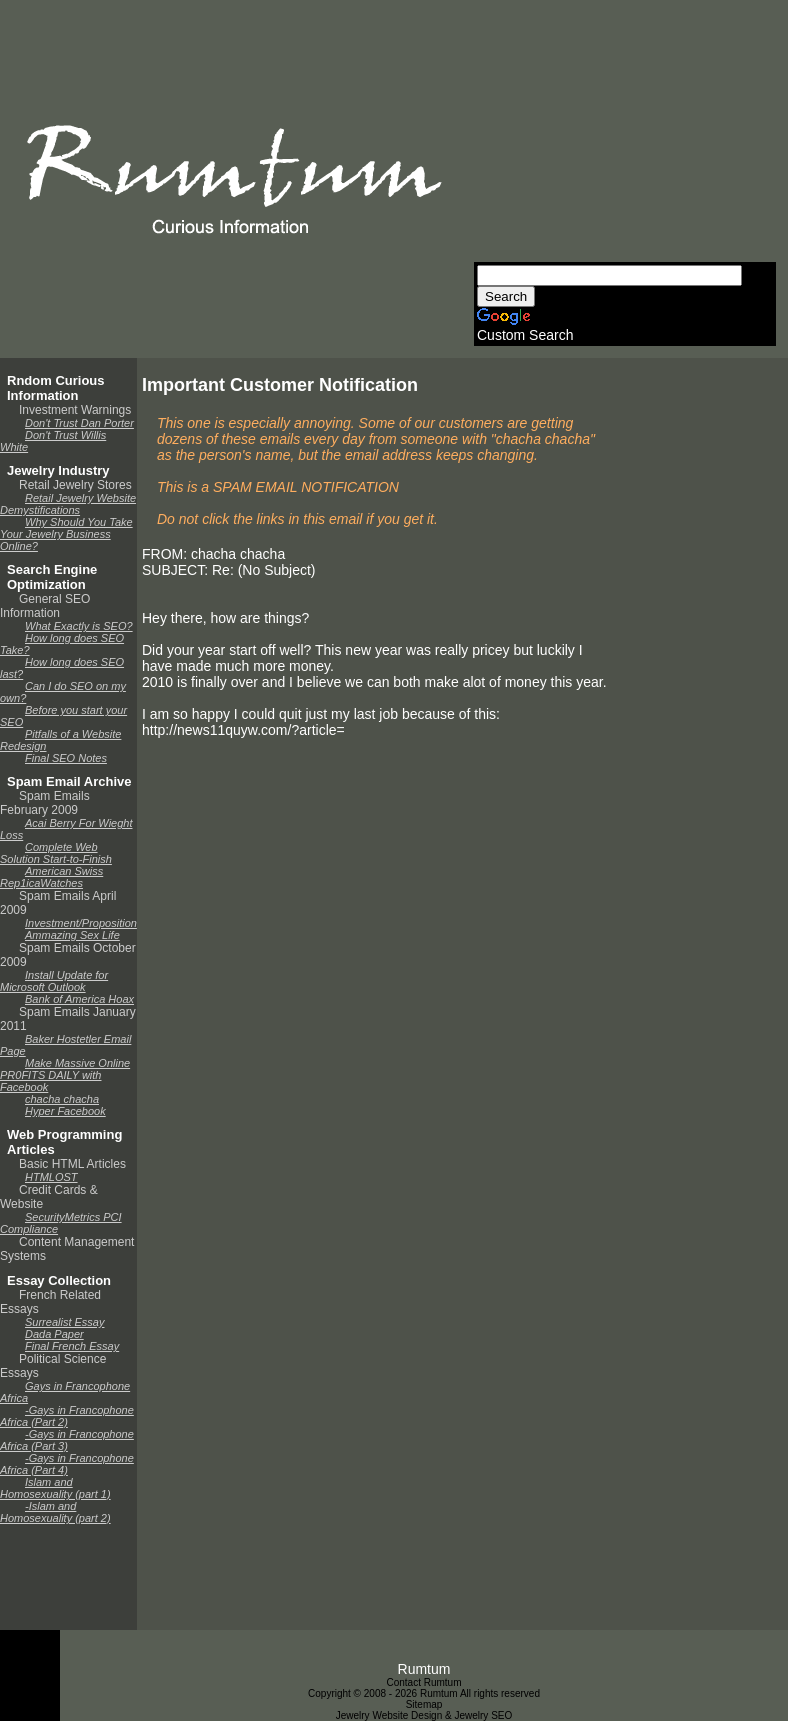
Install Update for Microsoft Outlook (54, 981)
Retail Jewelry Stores (75, 485)
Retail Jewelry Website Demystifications (68, 504)
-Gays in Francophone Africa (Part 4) (67, 1464)
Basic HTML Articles (72, 1164)
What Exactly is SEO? (79, 626)
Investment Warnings (75, 410)
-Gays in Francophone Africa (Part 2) (67, 1416)
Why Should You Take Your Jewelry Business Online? (66, 534)
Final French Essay (72, 1346)
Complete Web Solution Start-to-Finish (56, 853)
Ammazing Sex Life (72, 935)
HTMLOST (51, 1177)
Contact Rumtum (423, 1682)
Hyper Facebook (65, 1111)
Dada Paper (54, 1334)
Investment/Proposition (81, 923)
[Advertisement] (623, 137)
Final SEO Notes (66, 758)
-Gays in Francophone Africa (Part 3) (67, 1440)
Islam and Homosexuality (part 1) (55, 1488)
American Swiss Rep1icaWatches (51, 877)
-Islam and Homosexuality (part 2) (55, 1512)
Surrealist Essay (64, 1322)
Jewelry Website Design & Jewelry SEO (424, 1715)
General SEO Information (45, 606)
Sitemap (424, 1704)
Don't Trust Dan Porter (79, 423)
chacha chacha (62, 1099)
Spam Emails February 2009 (45, 803)
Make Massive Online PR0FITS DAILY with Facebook (65, 1075)
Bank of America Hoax (79, 999)
